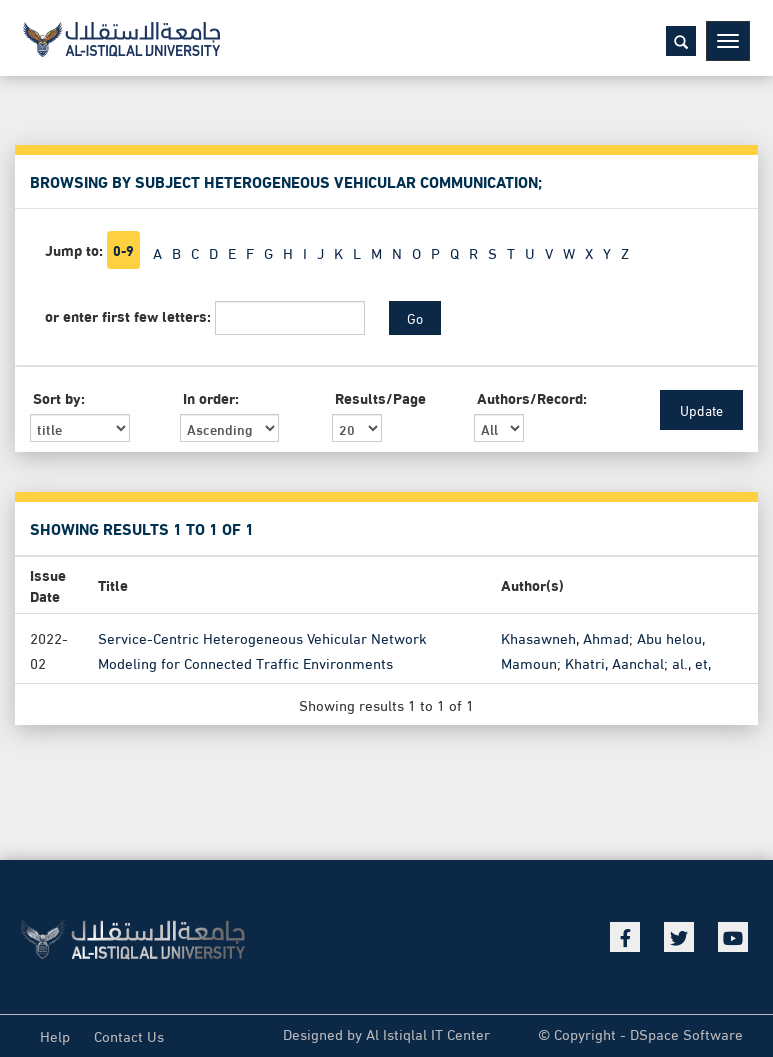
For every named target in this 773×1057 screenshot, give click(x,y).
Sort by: (59, 397)
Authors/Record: (532, 397)
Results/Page (380, 397)
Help (55, 1035)
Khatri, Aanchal (614, 661)
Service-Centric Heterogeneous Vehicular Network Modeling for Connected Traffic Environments (262, 649)
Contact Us (129, 1035)
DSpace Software (686, 1033)
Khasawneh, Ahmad (565, 637)
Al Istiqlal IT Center (428, 1033)
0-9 (123, 250)
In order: (211, 397)
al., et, (691, 661)
